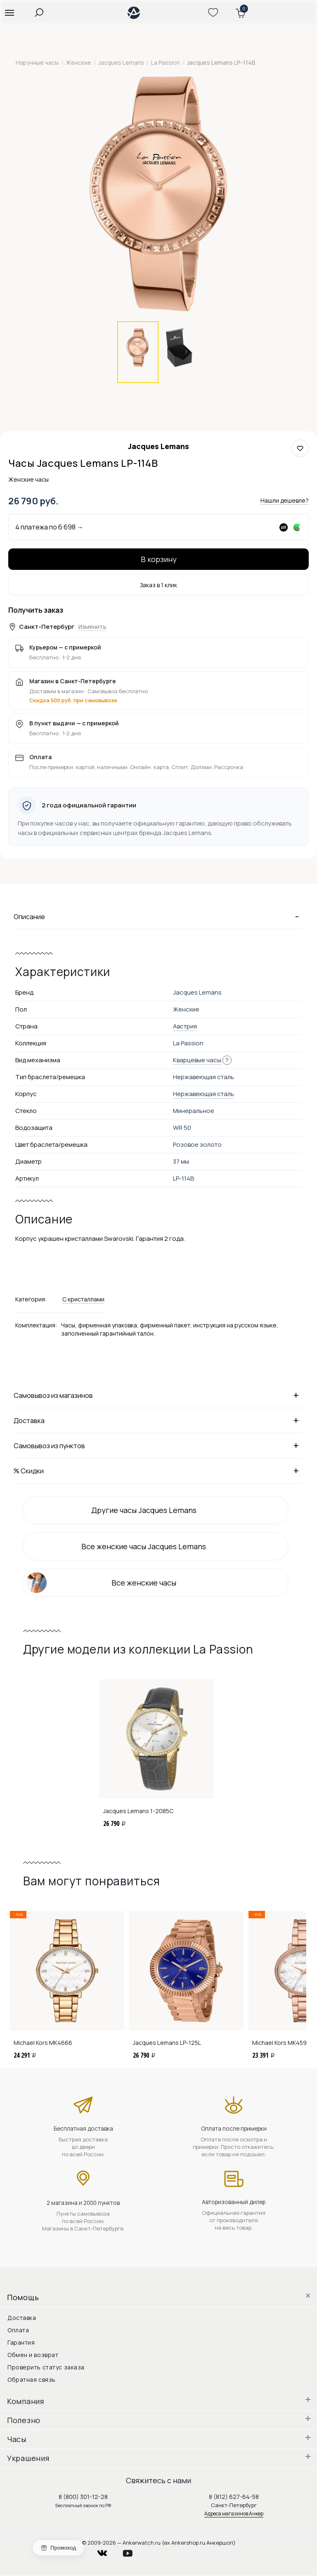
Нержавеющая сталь (203, 1093)
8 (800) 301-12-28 (83, 2497)
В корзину (159, 559)
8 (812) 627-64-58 (234, 2497)
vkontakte (107, 2551)
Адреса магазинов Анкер (233, 2513)
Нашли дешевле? (284, 500)
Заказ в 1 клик (158, 585)
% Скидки (158, 1470)
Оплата (18, 2330)
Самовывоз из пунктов (158, 1445)
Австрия (185, 1026)
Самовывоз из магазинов (158, 1395)
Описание (158, 916)
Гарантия (21, 2342)
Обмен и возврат (32, 2355)
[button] (9, 12)
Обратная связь (31, 2379)
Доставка (158, 1420)
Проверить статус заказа (46, 2367)
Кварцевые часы (197, 1060)
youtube (132, 2551)
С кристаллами (83, 1299)
